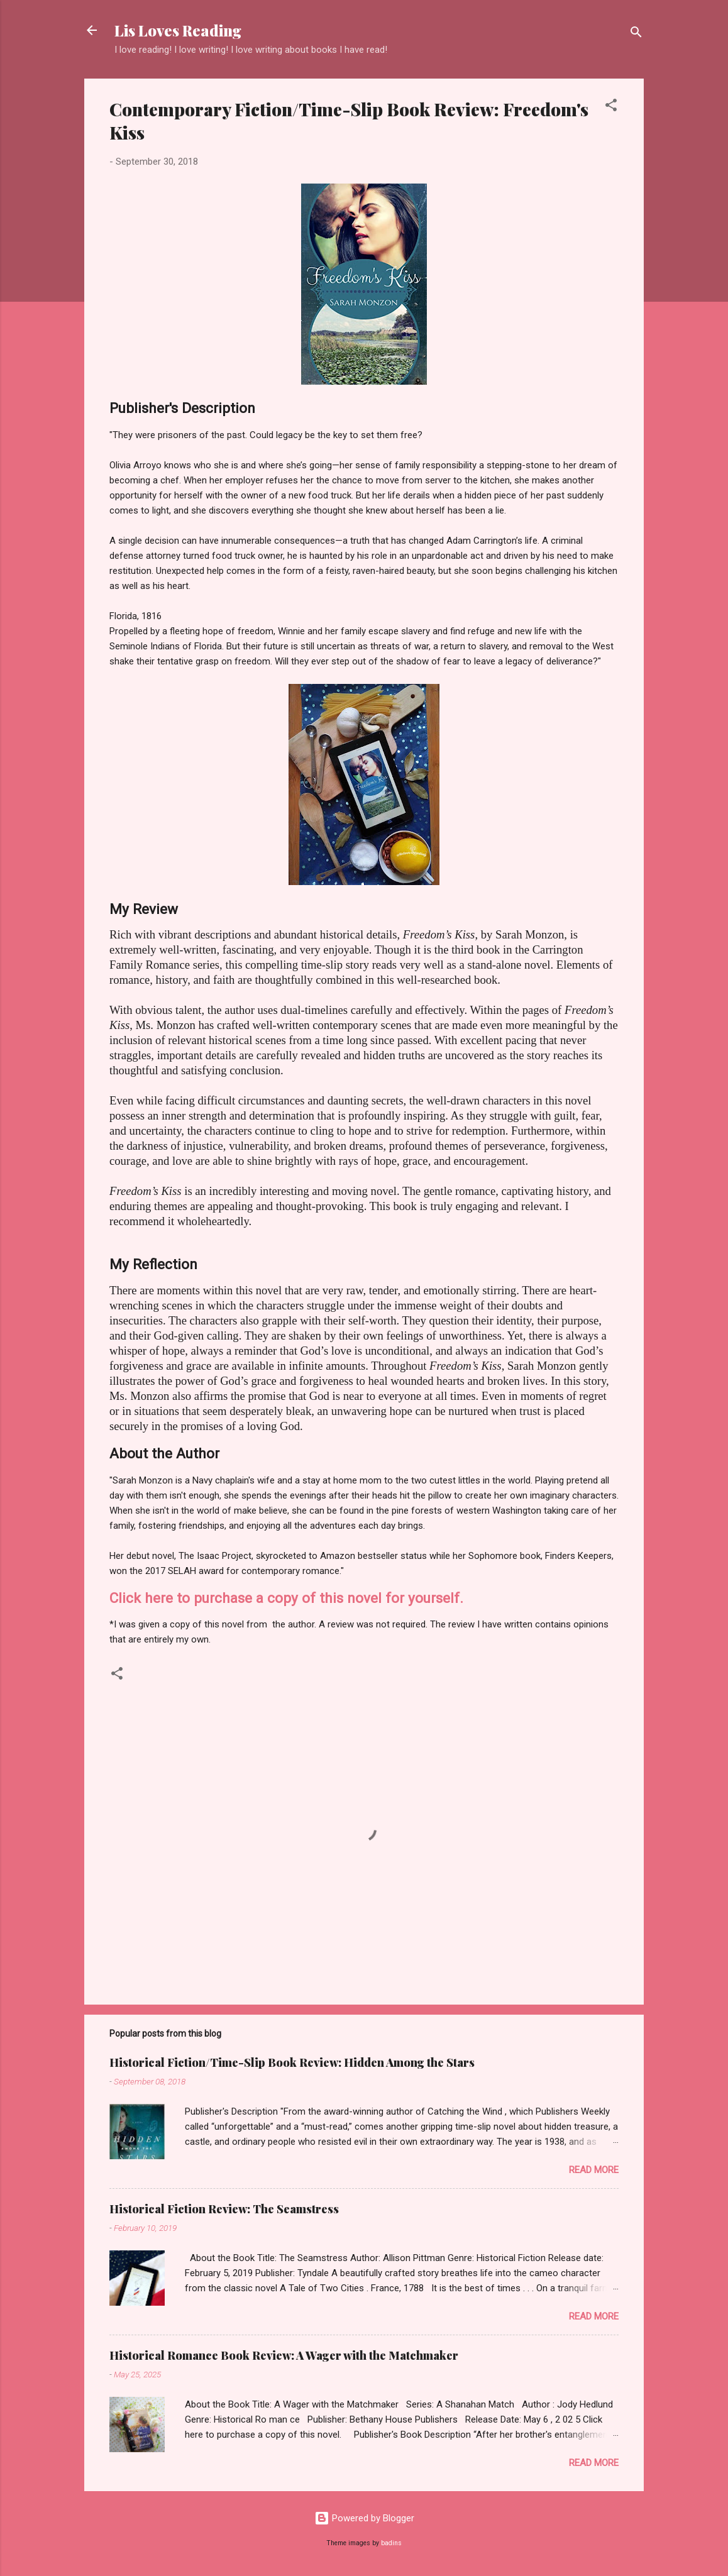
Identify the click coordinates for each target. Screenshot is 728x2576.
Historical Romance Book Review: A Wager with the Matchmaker (283, 2355)
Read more (594, 2170)
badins (391, 2543)
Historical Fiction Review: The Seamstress (224, 2208)
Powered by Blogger (364, 2518)
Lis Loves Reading (177, 30)
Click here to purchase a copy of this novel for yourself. (286, 1598)
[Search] (636, 34)
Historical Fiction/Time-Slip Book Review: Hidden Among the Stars (292, 2062)
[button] (611, 107)
